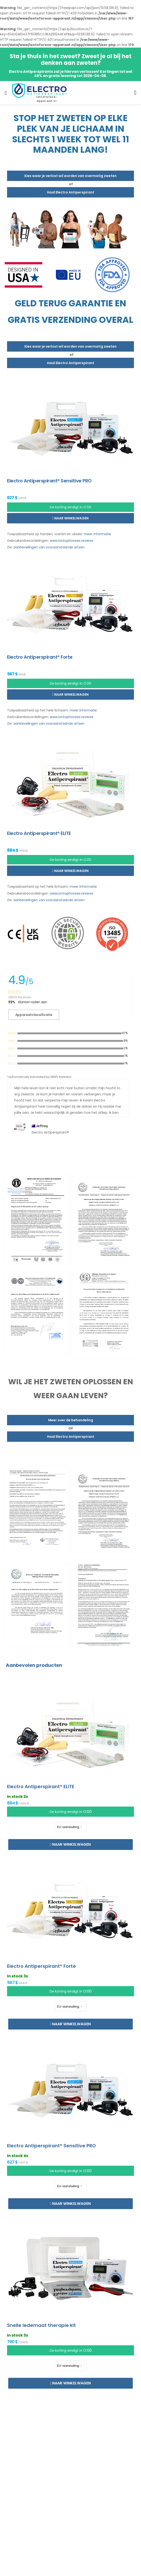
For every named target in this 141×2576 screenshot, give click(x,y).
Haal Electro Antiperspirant (70, 192)
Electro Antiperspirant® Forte (41, 1966)
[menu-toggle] (6, 93)
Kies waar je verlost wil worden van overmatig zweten (70, 175)
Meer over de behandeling (70, 1420)
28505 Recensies (19, 997)
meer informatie (97, 534)
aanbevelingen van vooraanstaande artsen (49, 547)
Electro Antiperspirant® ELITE (40, 1786)
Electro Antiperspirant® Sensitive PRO (51, 2145)
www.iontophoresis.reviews (71, 540)
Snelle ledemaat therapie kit (41, 2325)
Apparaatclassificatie (33, 1014)
